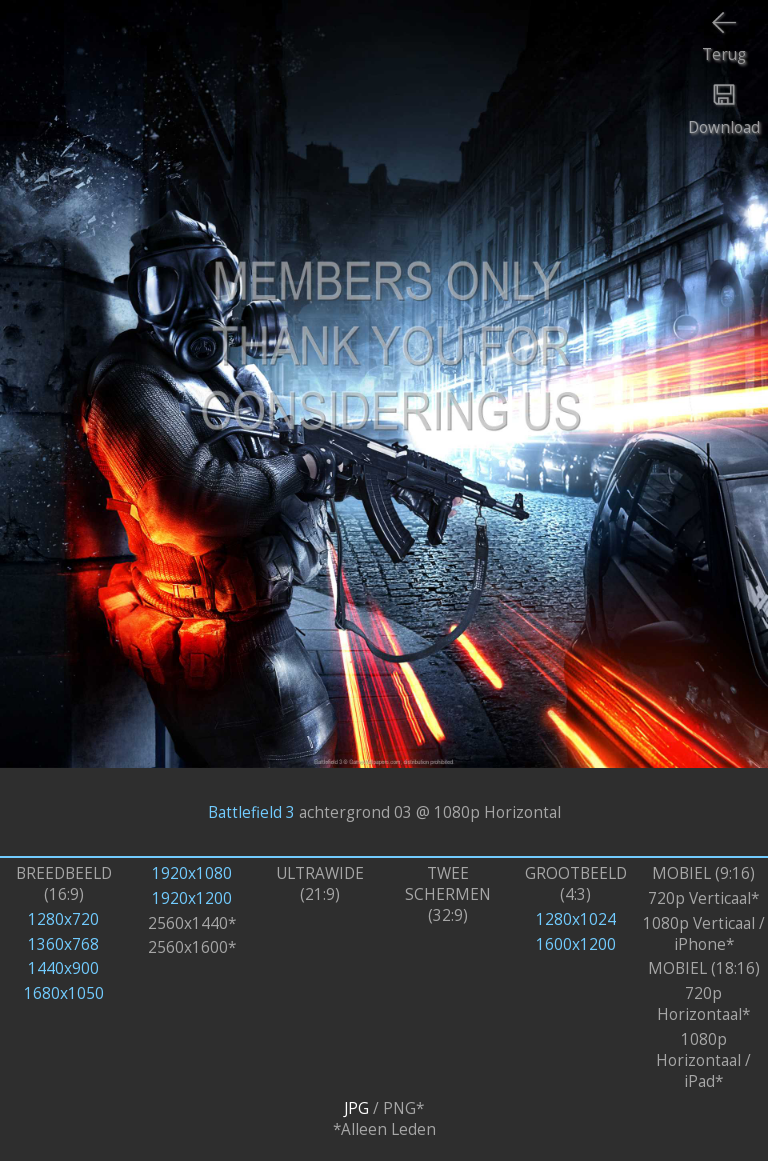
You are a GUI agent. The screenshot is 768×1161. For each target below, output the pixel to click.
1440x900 (63, 968)
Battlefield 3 (251, 811)
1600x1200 (576, 944)
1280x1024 (576, 919)
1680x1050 (64, 993)
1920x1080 (192, 873)
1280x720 (63, 919)
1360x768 (63, 944)
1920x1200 (192, 898)
